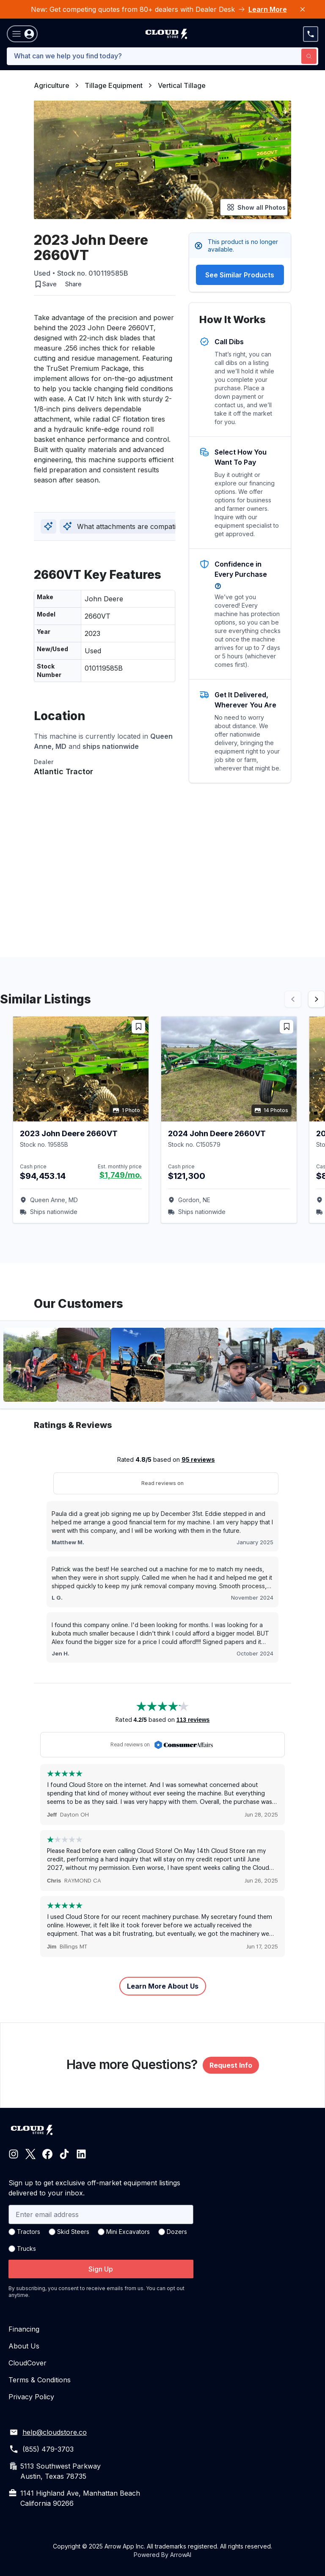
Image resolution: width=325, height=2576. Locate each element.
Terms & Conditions (39, 2380)
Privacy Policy (31, 2396)
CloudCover (27, 2363)
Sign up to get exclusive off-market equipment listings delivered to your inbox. (94, 2188)
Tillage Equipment (114, 85)
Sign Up (100, 2269)
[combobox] (162, 56)
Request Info (230, 2065)
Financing (23, 2329)
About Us (23, 2346)
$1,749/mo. (120, 1174)
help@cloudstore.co (54, 2432)
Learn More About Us (162, 1986)
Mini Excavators (128, 2231)
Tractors (28, 2231)
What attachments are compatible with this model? (151, 526)
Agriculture (51, 85)
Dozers (177, 2231)
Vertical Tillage (182, 85)
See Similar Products (239, 275)
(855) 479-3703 (48, 2449)
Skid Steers (73, 2231)
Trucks (26, 2248)
